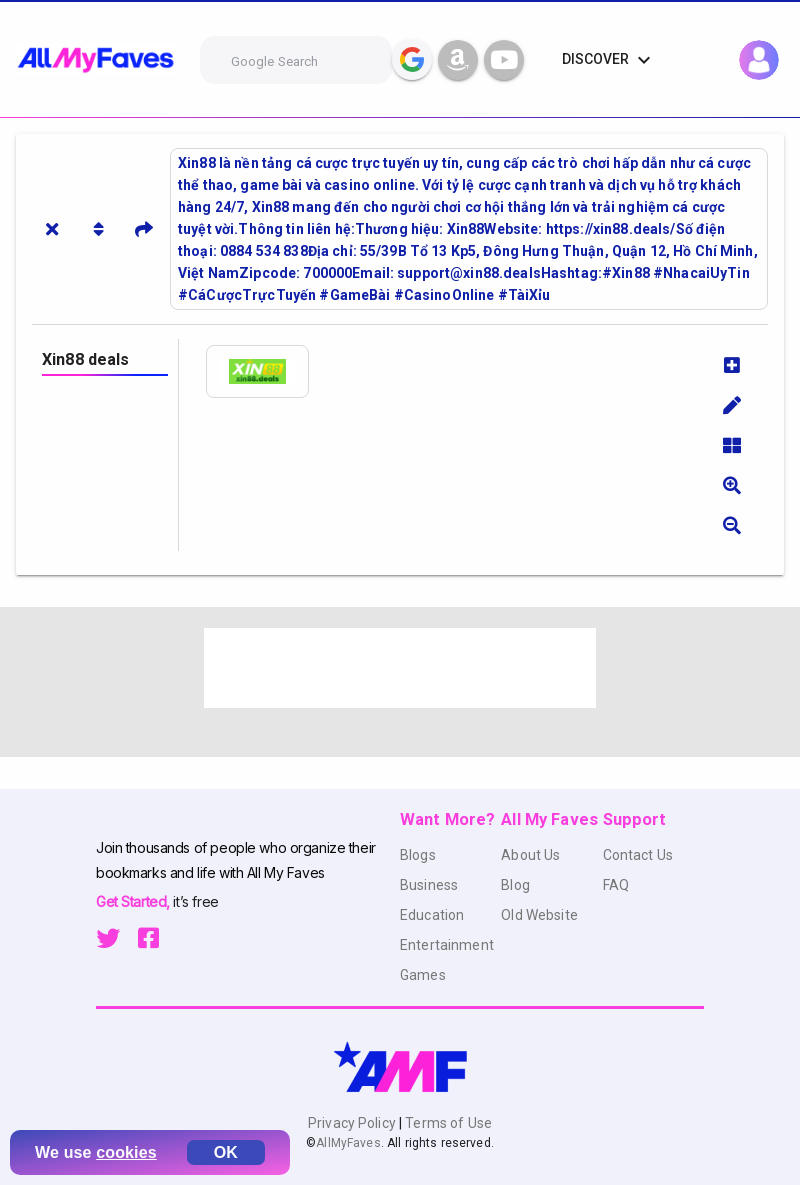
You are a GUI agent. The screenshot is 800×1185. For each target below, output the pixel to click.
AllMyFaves (348, 1143)
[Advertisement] (400, 668)
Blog (515, 885)
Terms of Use (447, 1123)
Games (423, 975)
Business (429, 885)
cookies (126, 1152)
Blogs (418, 855)
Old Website (539, 915)
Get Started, (134, 901)
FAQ (616, 885)
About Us (530, 855)
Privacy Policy (353, 1123)
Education (432, 915)
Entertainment (447, 945)
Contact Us (638, 855)
